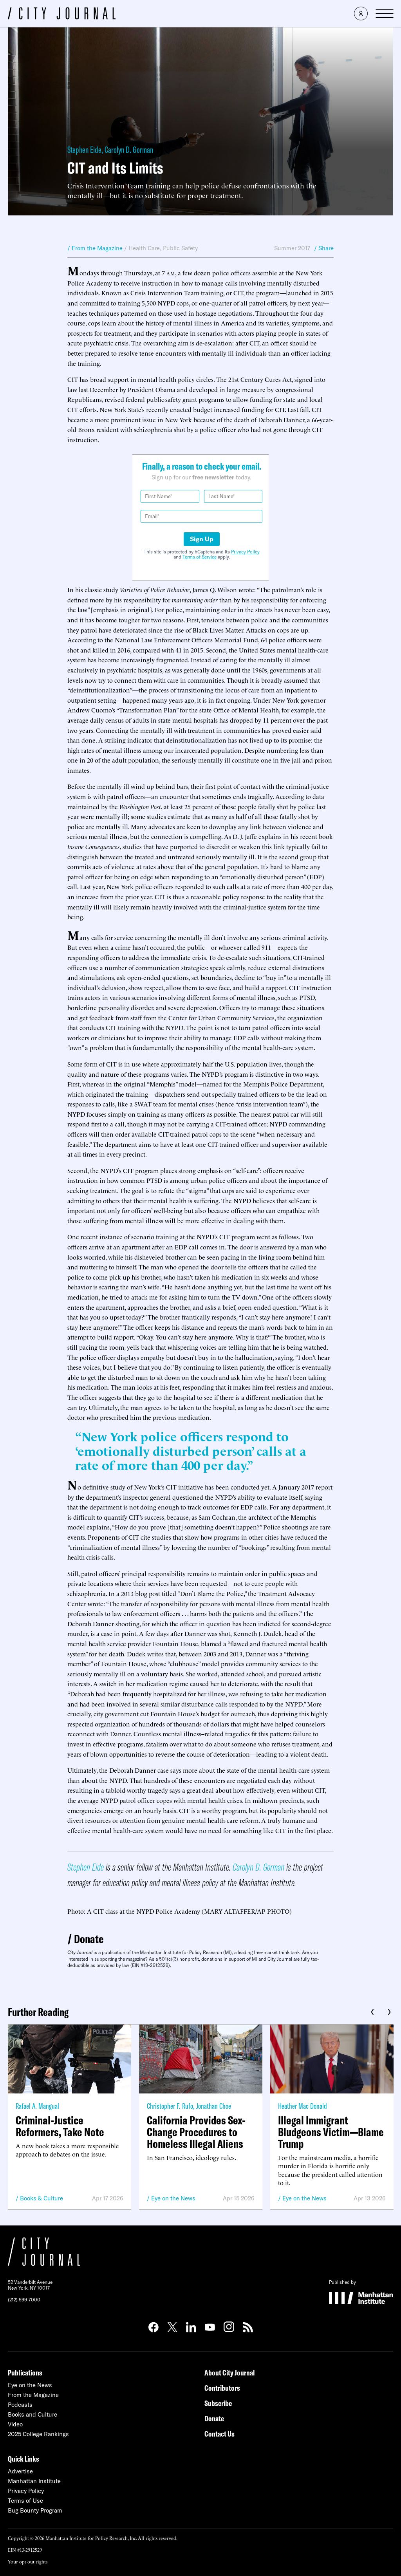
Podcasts (20, 2404)
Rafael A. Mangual (37, 2106)
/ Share (324, 248)
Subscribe (218, 2403)
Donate (89, 1938)
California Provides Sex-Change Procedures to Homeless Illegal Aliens (196, 2131)
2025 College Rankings (38, 2434)
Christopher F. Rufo (170, 2106)
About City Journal (229, 2372)
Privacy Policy (245, 552)
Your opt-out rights (27, 2561)
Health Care (144, 248)
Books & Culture (41, 2198)
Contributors (222, 2388)
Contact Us (219, 2434)
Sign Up (201, 539)
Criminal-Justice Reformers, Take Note (60, 2126)
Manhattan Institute (34, 2481)
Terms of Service (199, 557)
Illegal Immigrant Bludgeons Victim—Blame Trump (331, 2131)
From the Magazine (33, 2395)
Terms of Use (25, 2500)
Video (15, 2424)
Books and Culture (32, 2414)
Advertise (20, 2471)
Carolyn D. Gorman (129, 149)
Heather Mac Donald (302, 2106)
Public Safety (180, 248)
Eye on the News (173, 2198)
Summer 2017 (292, 248)
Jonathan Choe (213, 2106)
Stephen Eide (84, 149)
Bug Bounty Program (35, 2510)
